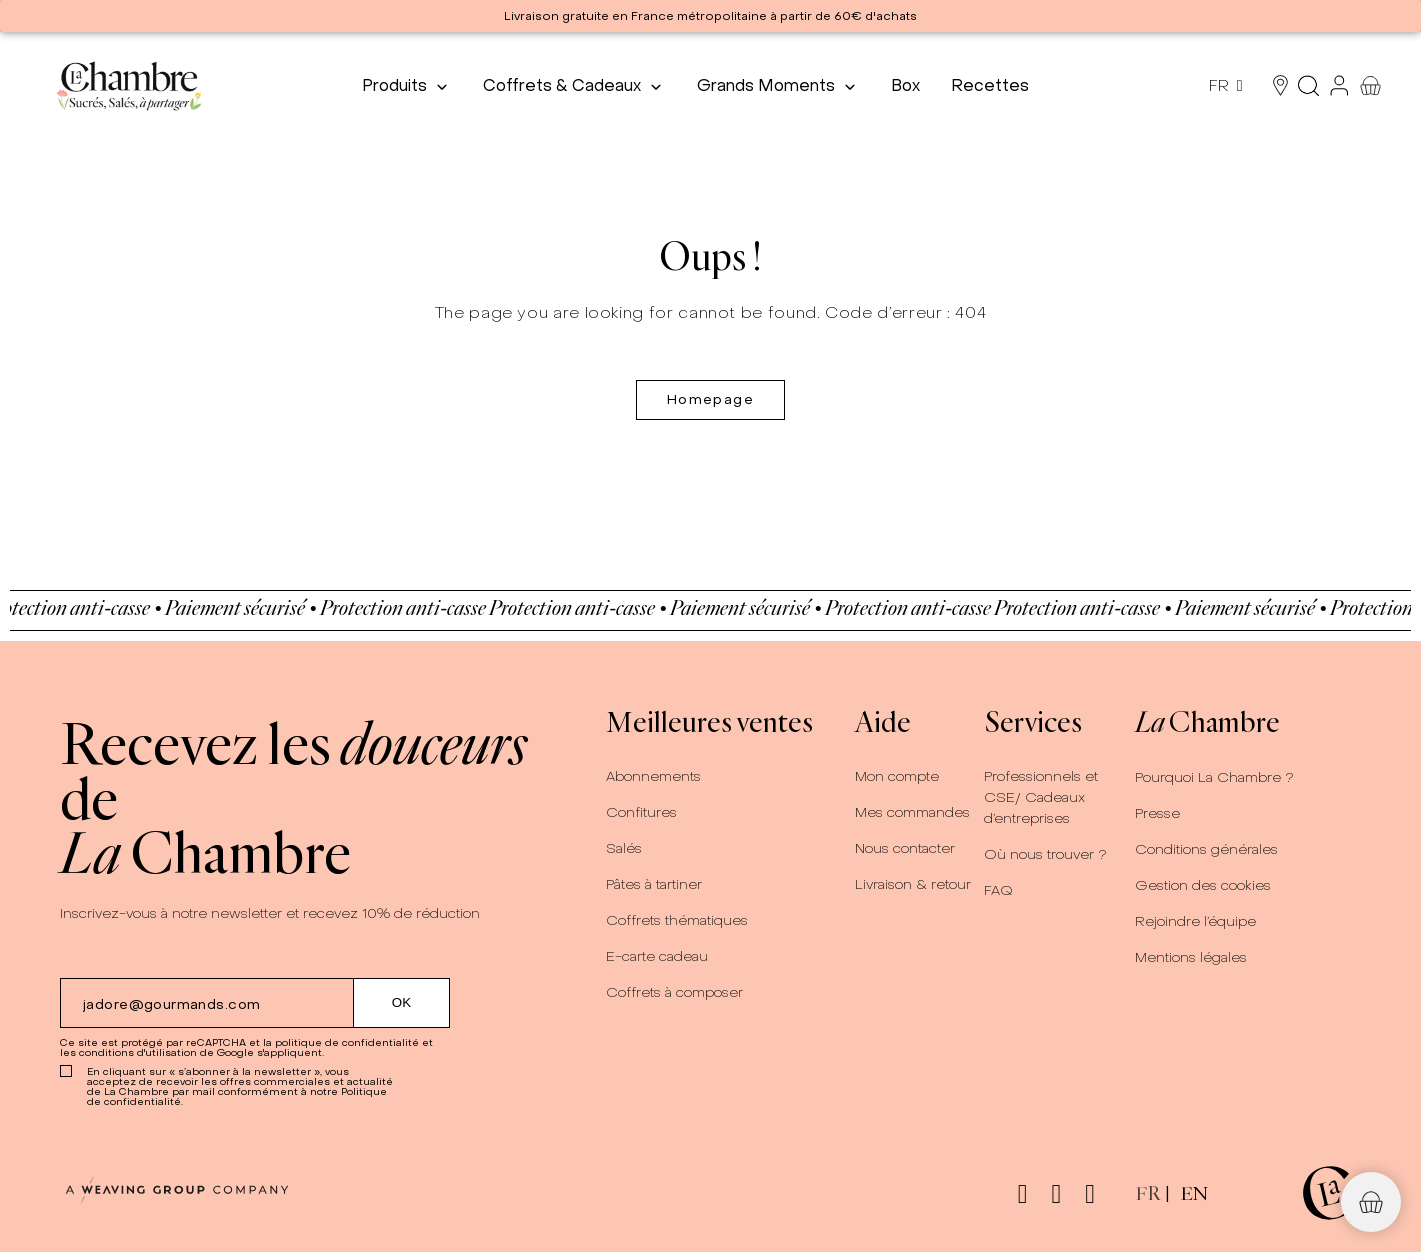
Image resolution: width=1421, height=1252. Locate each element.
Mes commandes (912, 812)
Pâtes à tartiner (654, 884)
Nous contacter (905, 848)
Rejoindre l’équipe (1195, 921)
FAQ (998, 890)
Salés (624, 848)
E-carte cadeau (657, 956)
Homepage (710, 399)
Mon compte (897, 776)
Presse (1157, 813)
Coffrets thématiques (677, 920)
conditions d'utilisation (138, 1052)
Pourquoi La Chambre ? (1214, 777)
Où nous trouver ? (1045, 854)
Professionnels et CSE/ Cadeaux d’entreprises (1041, 797)
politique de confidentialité (347, 1042)
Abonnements (653, 776)
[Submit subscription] (402, 1003)
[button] (1371, 1202)
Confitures (641, 812)
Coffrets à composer (674, 992)
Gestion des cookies (1203, 885)
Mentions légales (1191, 957)
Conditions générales (1206, 849)
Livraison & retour (913, 884)
